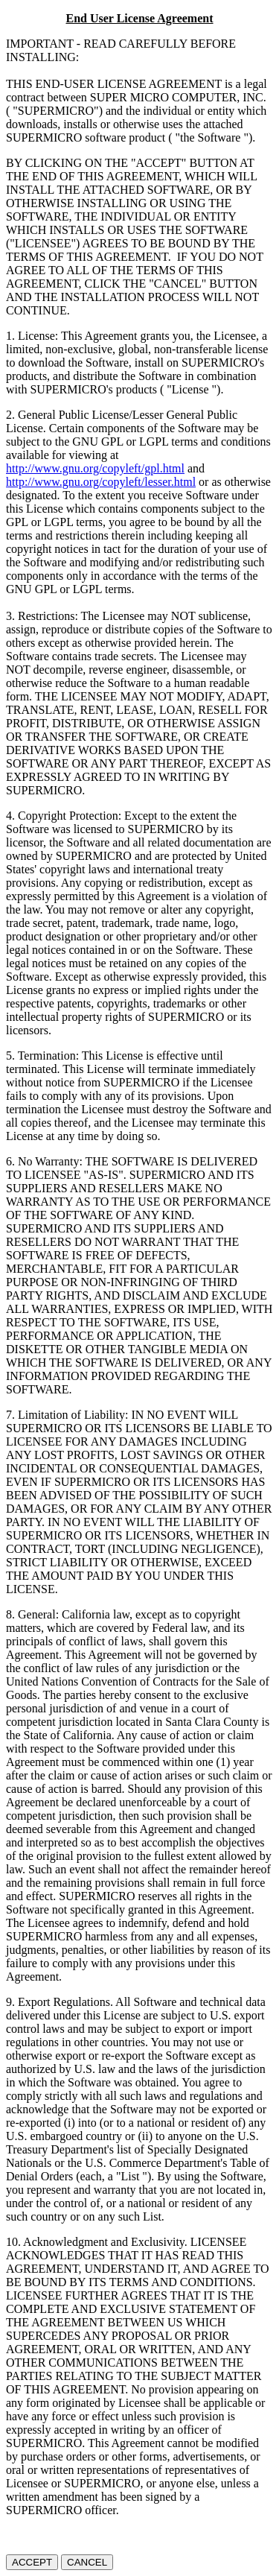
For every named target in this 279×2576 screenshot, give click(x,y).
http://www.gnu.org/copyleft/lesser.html (101, 481)
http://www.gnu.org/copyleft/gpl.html (95, 468)
